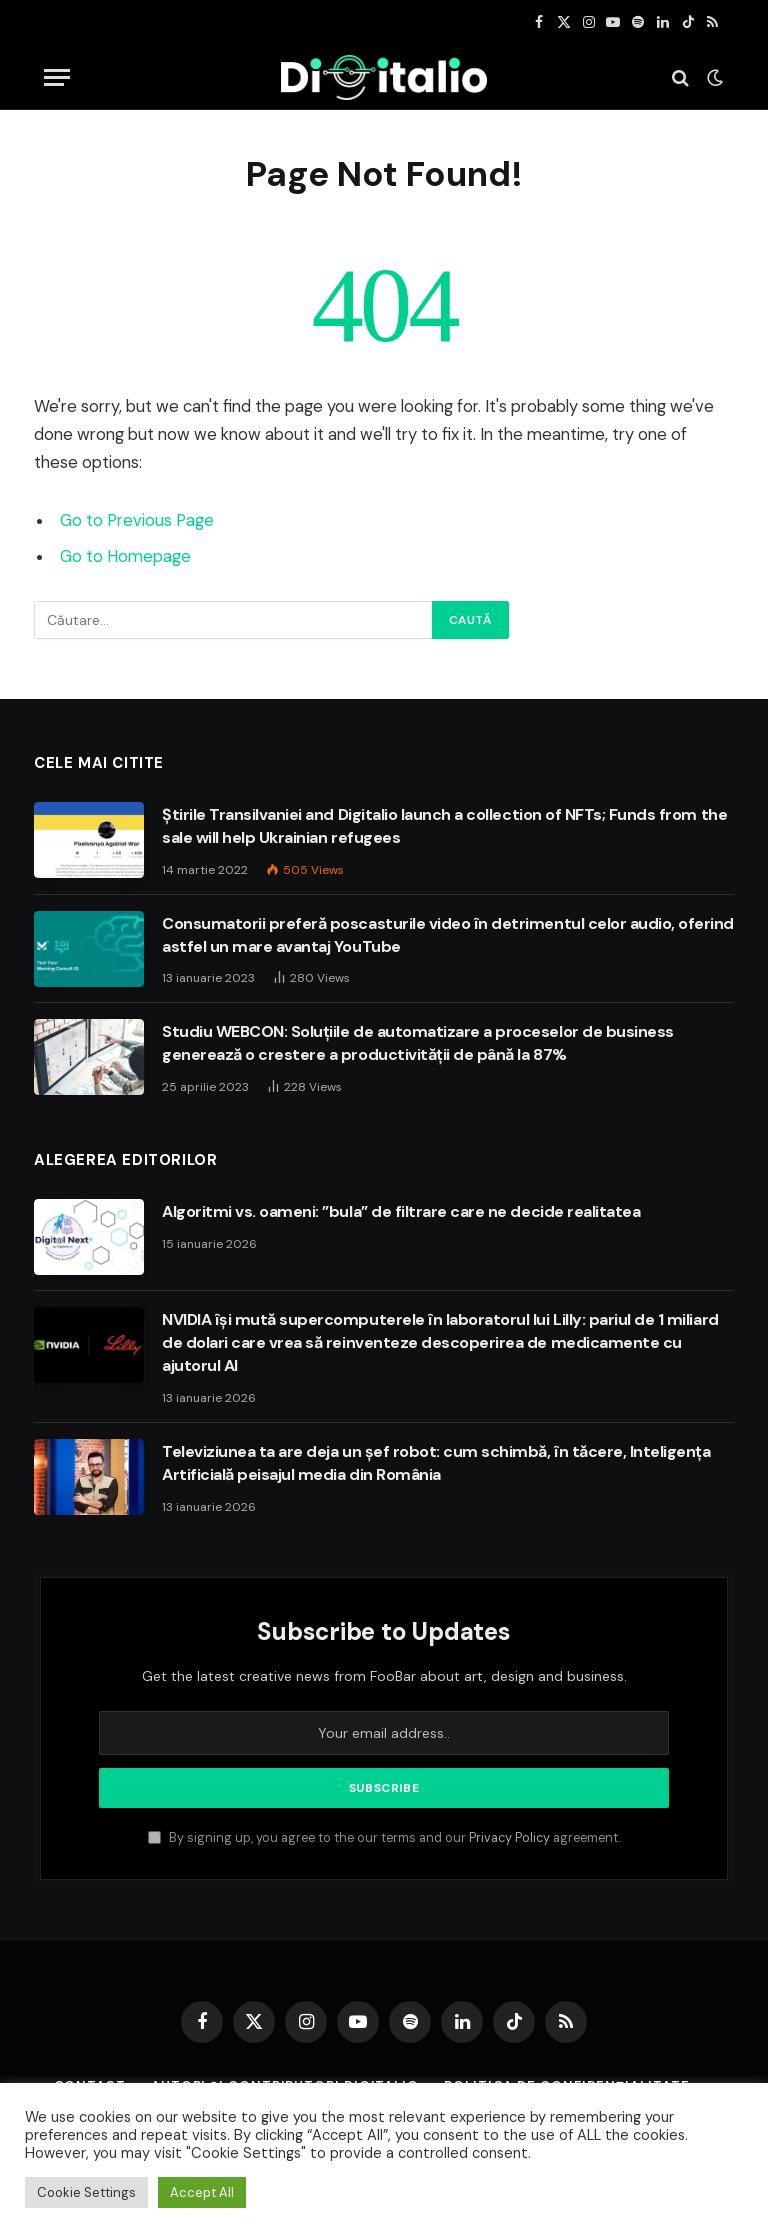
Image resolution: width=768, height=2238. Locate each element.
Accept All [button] (202, 2192)
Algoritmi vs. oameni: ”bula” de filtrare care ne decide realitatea (401, 1211)
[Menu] (57, 77)
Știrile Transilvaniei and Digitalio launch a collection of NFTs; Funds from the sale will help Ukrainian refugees (444, 826)
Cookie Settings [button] (86, 2192)
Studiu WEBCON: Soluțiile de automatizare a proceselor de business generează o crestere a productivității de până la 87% (418, 1043)
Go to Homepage (125, 556)
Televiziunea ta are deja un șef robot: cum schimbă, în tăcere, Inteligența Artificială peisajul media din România (436, 1463)
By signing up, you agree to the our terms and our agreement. (384, 1838)
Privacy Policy (509, 1838)
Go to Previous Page (137, 520)
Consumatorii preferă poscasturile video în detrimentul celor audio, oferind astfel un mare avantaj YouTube (448, 935)
